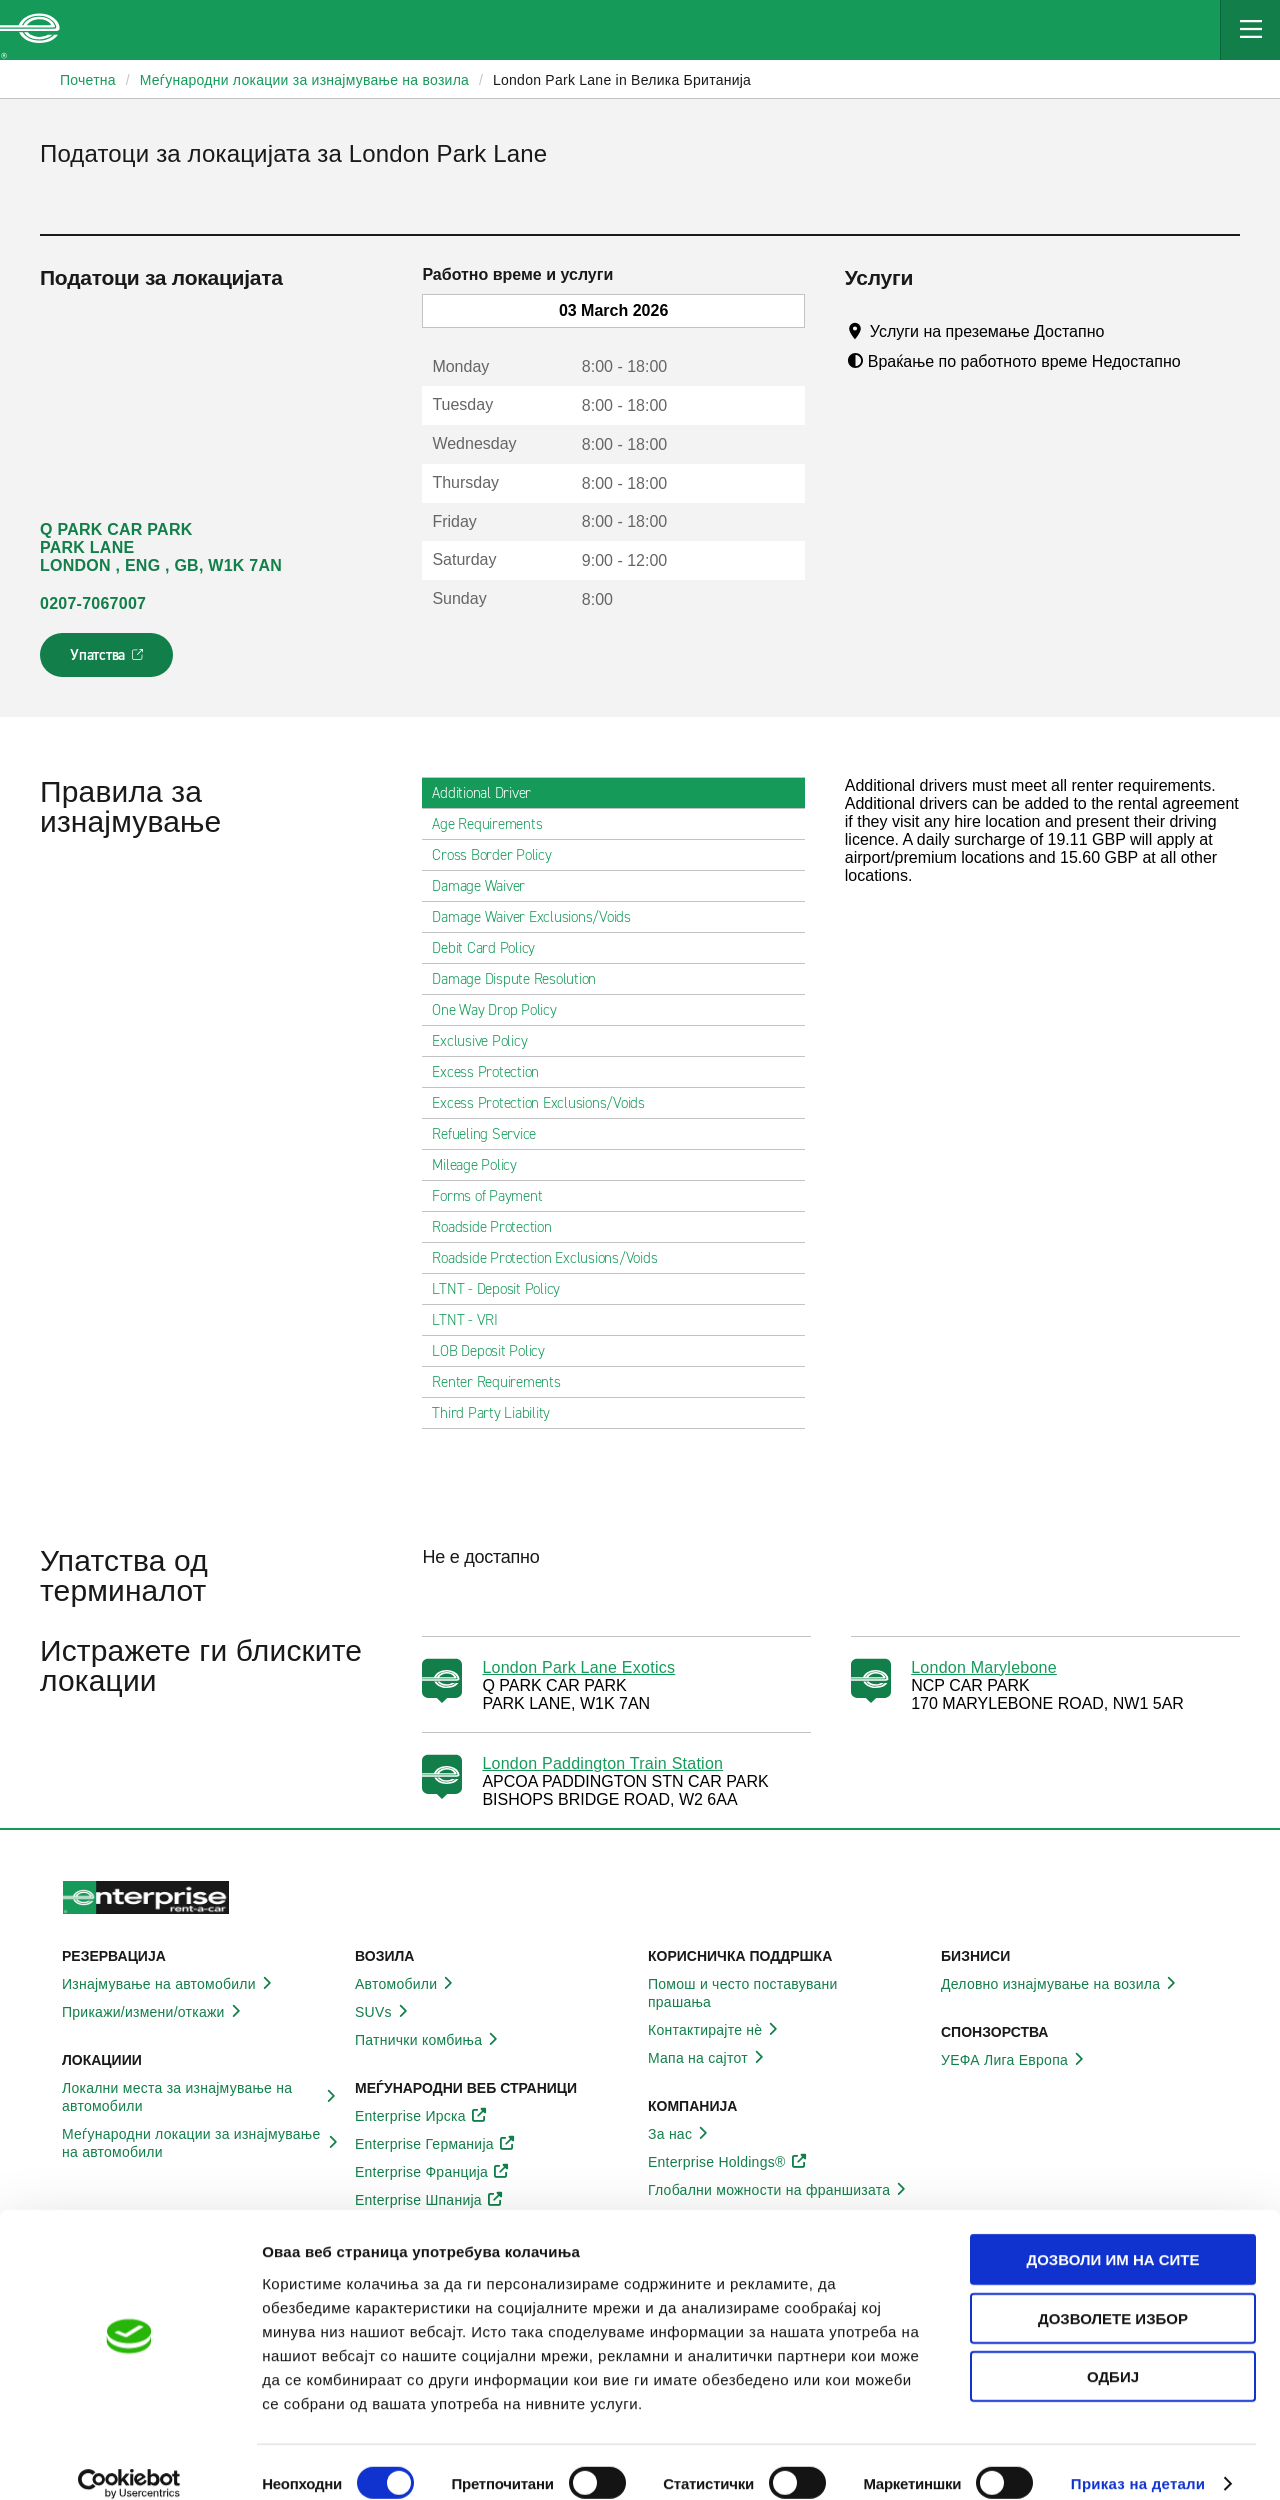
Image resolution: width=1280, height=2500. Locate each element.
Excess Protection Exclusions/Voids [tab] (546, 1103)
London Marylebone (984, 1667)
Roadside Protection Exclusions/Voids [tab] (552, 1258)
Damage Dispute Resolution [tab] (522, 979)
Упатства (108, 661)
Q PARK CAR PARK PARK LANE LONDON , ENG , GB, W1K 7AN (161, 547)
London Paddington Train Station (602, 1763)
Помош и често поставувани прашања (786, 1993)
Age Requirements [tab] (495, 824)
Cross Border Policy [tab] (499, 855)
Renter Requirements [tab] (504, 1382)
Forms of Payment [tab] (495, 1196)
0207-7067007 (93, 603)
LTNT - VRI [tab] (473, 1320)
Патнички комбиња (429, 2040)
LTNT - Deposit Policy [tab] (504, 1289)
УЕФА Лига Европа (1015, 2060)
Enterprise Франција (432, 2172)
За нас (681, 2134)
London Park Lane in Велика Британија (622, 80)
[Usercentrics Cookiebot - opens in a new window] (129, 2461)
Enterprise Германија (435, 2144)
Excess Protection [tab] (493, 1072)
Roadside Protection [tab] (499, 1227)
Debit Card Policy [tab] (491, 948)
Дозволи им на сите (1112, 2236)
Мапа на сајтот (709, 2058)
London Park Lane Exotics (578, 1667)
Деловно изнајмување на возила (1061, 1984)
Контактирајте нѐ (716, 2030)
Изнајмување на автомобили (170, 1984)
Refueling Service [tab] (492, 1134)
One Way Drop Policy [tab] (502, 1010)
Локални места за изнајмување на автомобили (200, 2097)
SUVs (384, 2012)
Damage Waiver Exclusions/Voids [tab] (539, 917)
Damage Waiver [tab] (486, 886)
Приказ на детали (1138, 2460)
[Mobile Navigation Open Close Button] (1250, 30)
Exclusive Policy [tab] (487, 1041)
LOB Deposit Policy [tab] (496, 1351)
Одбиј (1113, 2353)
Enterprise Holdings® (728, 2162)
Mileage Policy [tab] (482, 1165)
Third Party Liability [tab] (499, 1413)
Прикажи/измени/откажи (154, 2012)
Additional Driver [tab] (489, 793)
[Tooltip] (1123, 331)
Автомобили (407, 1984)
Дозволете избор (1113, 2295)
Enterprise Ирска (421, 2116)
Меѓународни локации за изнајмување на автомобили (200, 2143)
